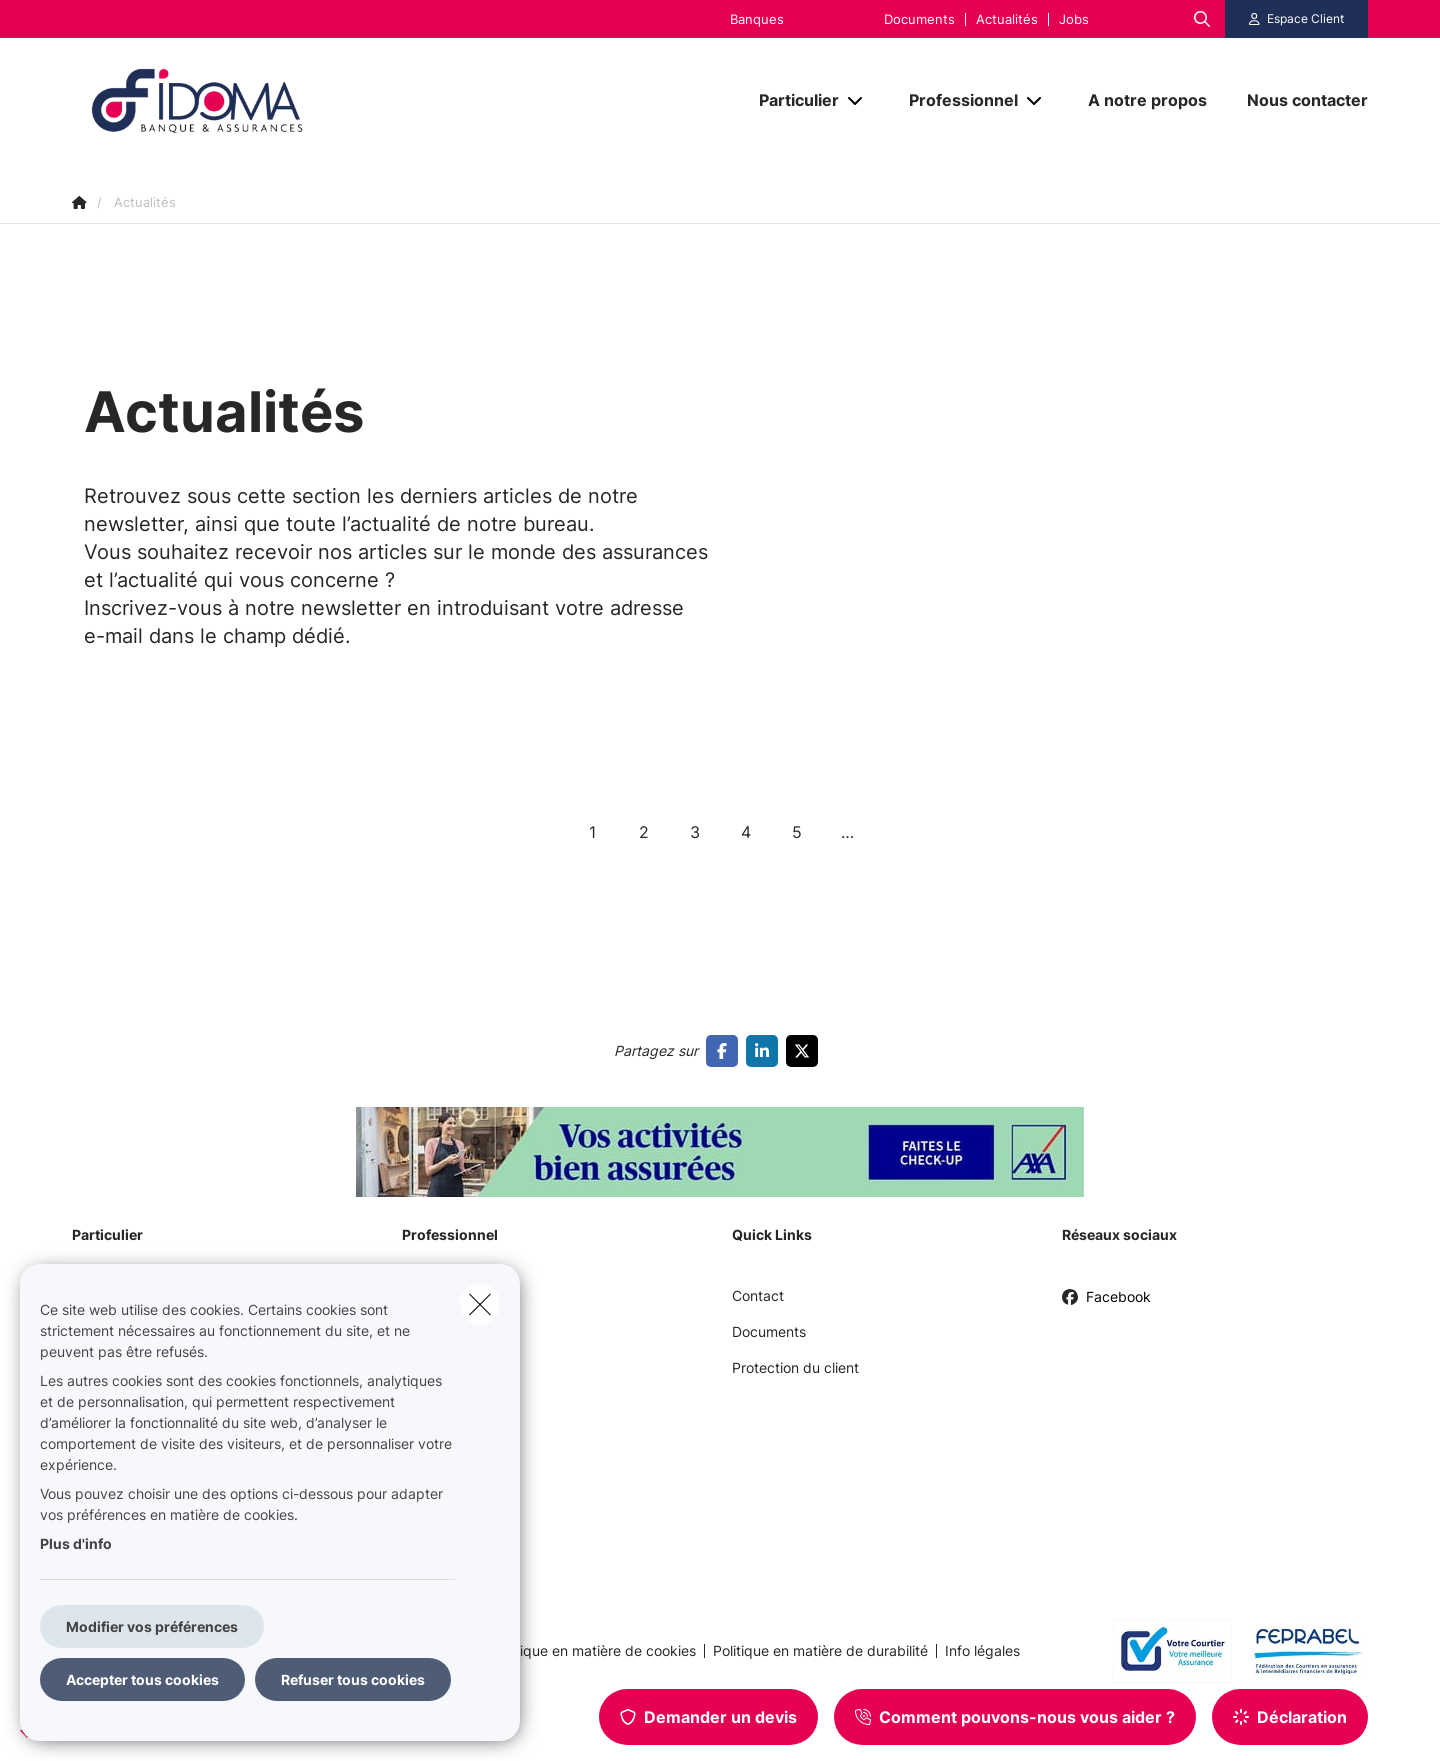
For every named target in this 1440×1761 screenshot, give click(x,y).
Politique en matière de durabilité (820, 1651)
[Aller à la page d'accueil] (272, 100)
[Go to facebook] (726, 1051)
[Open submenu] (856, 100)
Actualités (1007, 19)
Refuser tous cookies (353, 1679)
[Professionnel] (956, 100)
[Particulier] (791, 100)
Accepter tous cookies (142, 1679)
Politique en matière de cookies (594, 1651)
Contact (758, 1295)
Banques (757, 19)
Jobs (1074, 19)
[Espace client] (1297, 19)
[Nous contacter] (1297, 100)
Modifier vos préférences (152, 1626)
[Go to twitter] (806, 1051)
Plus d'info (76, 1543)
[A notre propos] (1147, 100)
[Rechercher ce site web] (1202, 19)
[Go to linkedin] (766, 1051)
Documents (919, 19)
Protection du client (795, 1367)
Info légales (982, 1651)
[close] (480, 1304)
